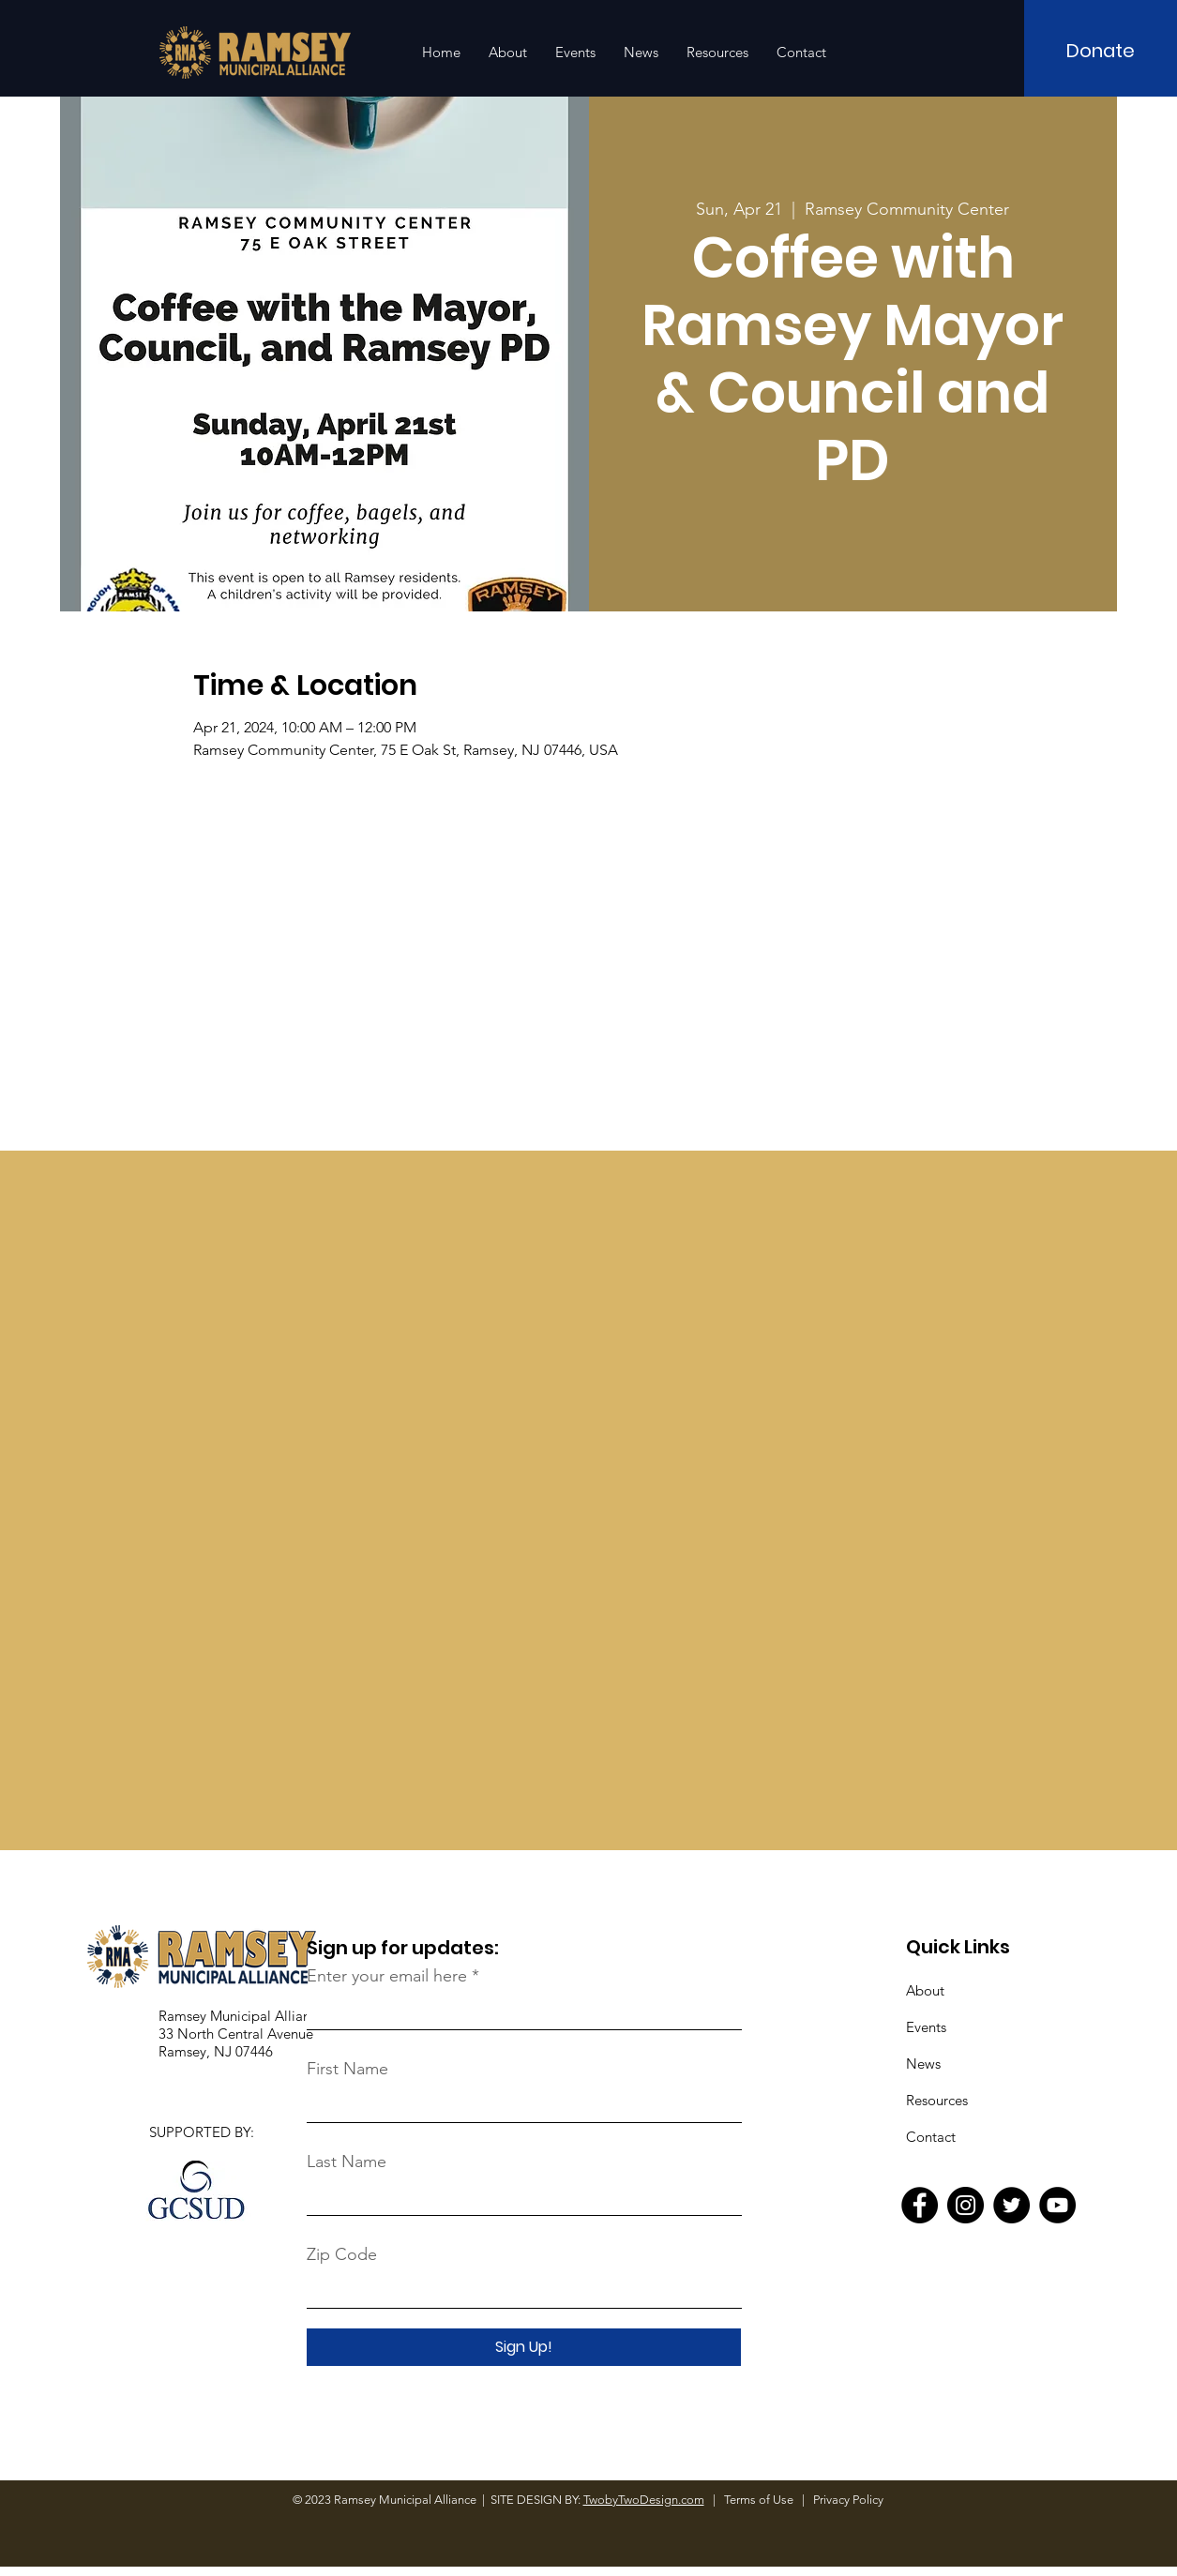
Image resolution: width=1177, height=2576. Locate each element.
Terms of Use (760, 2500)
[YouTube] (1057, 2205)
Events (926, 2027)
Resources (937, 2100)
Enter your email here (387, 1975)
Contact (931, 2137)
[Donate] (1100, 50)
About (925, 1990)
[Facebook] (919, 2205)
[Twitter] (1011, 2205)
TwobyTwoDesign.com (643, 2500)
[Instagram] (965, 2205)
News (923, 2063)
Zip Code (342, 2254)
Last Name (346, 2161)
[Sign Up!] (524, 2347)
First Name (347, 2068)
